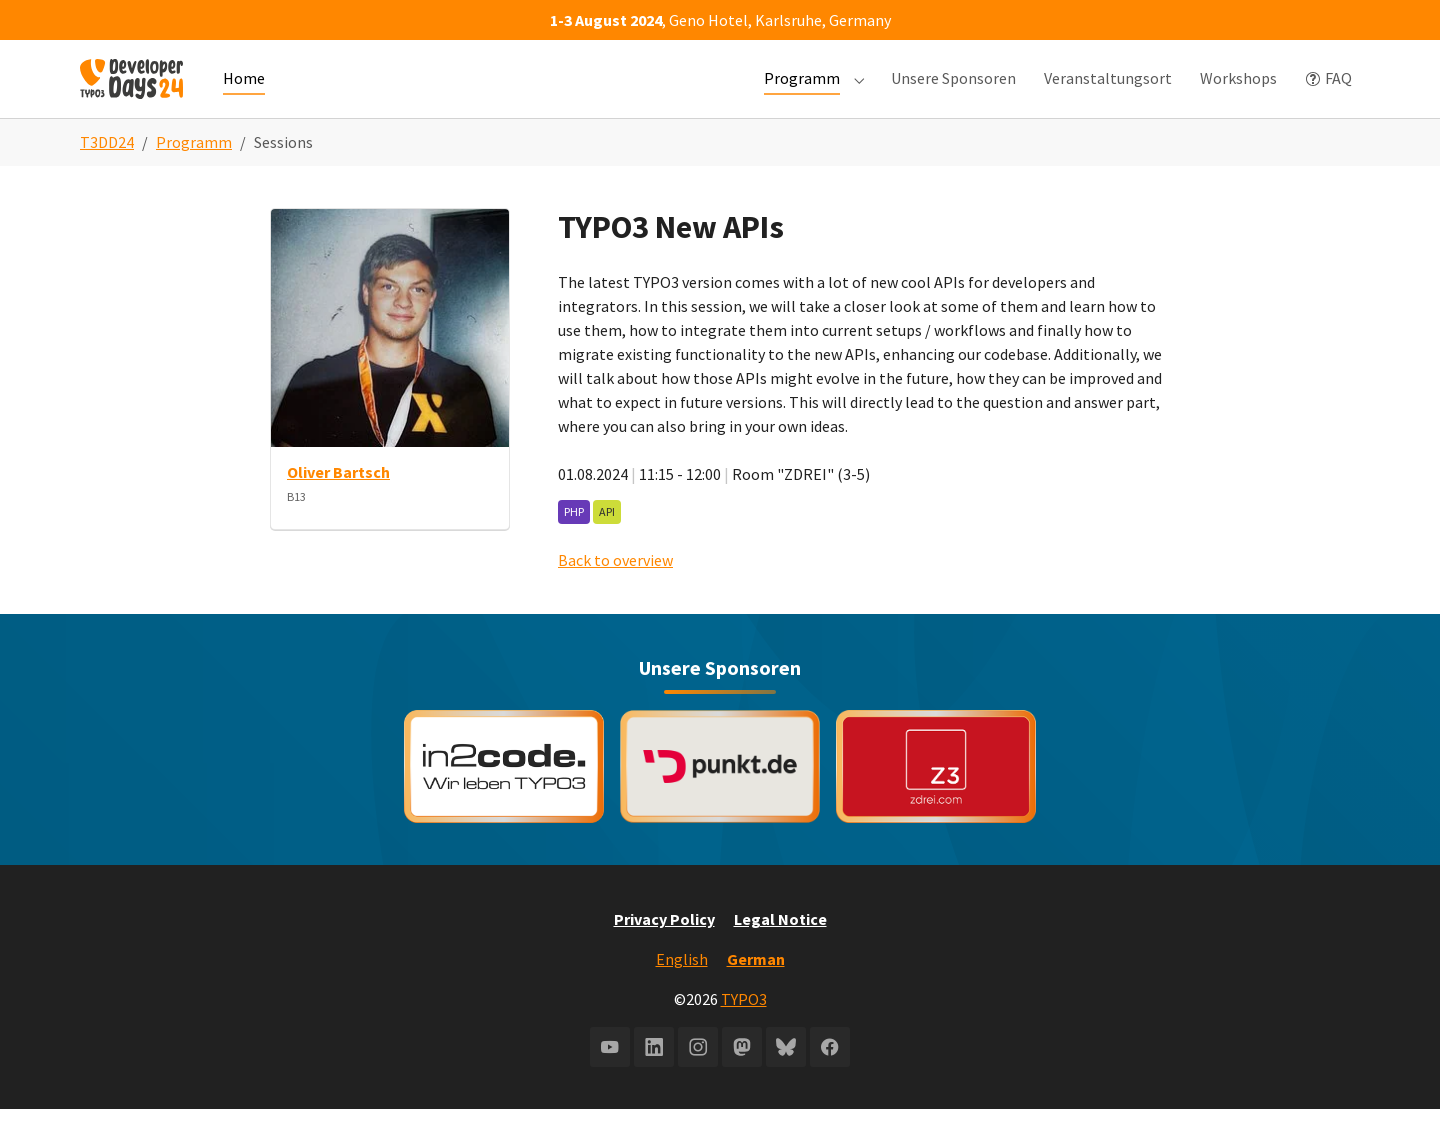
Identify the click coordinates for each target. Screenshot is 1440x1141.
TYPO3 (744, 1031)
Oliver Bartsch (338, 504)
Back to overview (615, 592)
